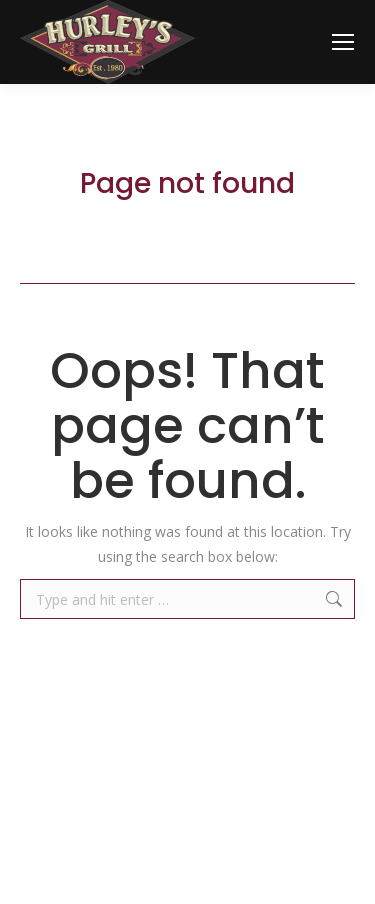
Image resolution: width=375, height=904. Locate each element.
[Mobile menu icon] (343, 42)
